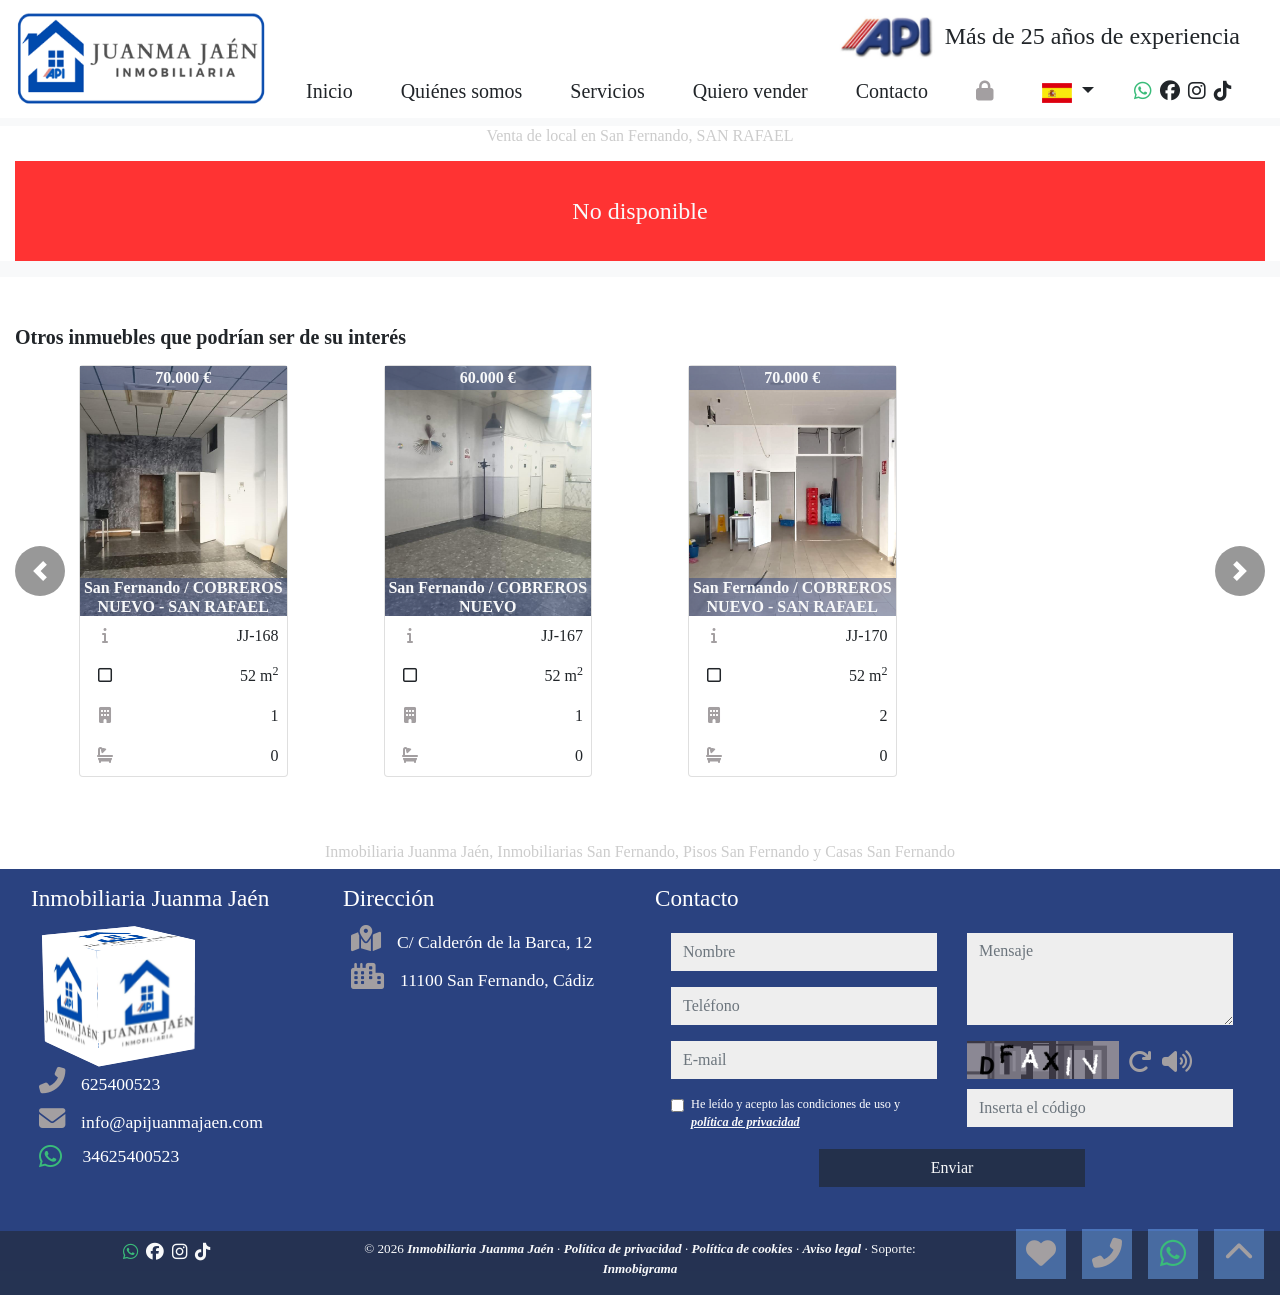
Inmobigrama (640, 1268)
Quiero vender (750, 91)
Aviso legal (833, 1248)
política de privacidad (745, 1122)
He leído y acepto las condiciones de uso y (795, 1113)
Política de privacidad (624, 1248)
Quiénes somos (462, 91)
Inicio (329, 91)
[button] (40, 571)
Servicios (607, 91)
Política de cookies (744, 1248)
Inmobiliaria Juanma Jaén (482, 1248)
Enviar (952, 1167)
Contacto (892, 91)
